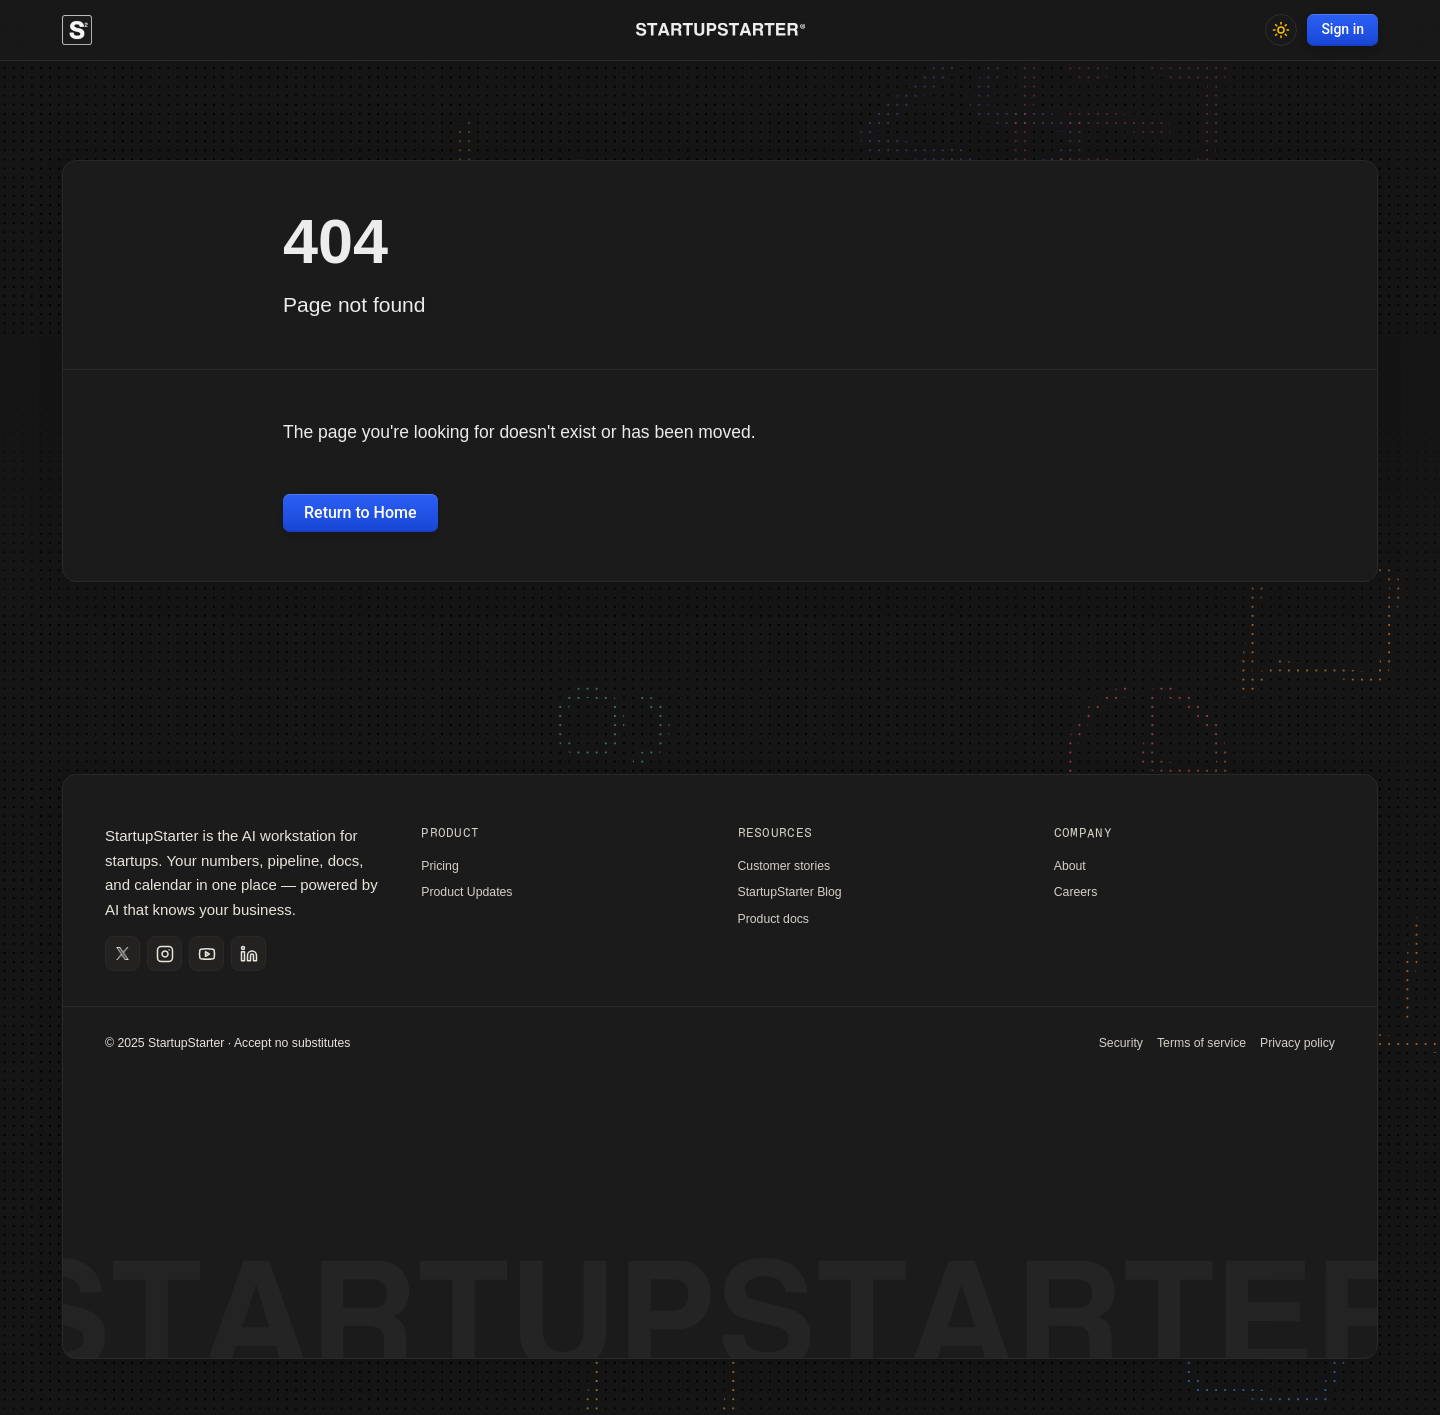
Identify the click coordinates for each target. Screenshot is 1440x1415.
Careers (1076, 892)
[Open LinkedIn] (248, 953)
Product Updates (466, 892)
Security (1121, 1043)
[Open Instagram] (164, 953)
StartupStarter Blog (790, 892)
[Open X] (122, 953)
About (1070, 866)
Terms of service (1201, 1043)
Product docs (774, 919)
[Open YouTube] (206, 953)
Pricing (439, 866)
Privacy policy (1297, 1043)
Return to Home (360, 512)
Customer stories (784, 866)
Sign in (1342, 29)
